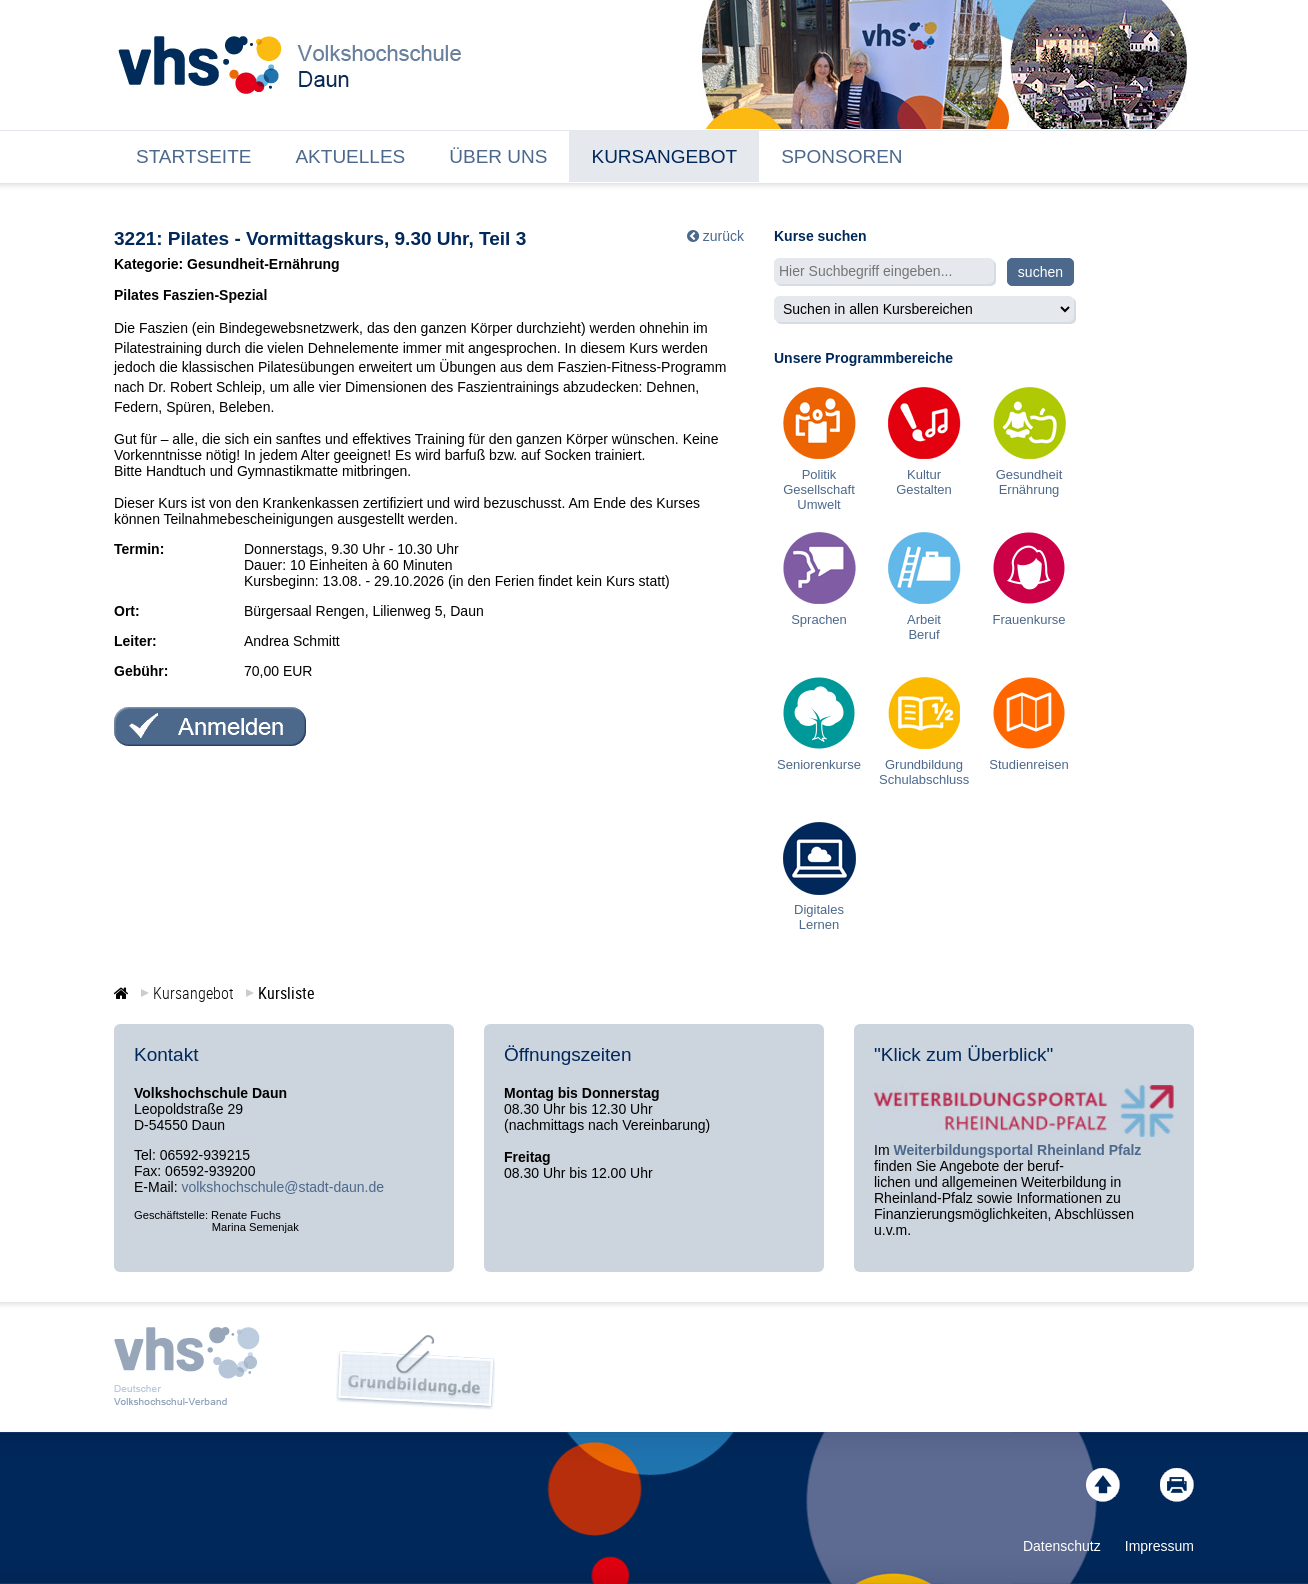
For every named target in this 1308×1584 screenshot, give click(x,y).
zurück (723, 236)
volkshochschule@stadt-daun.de (282, 1187)
